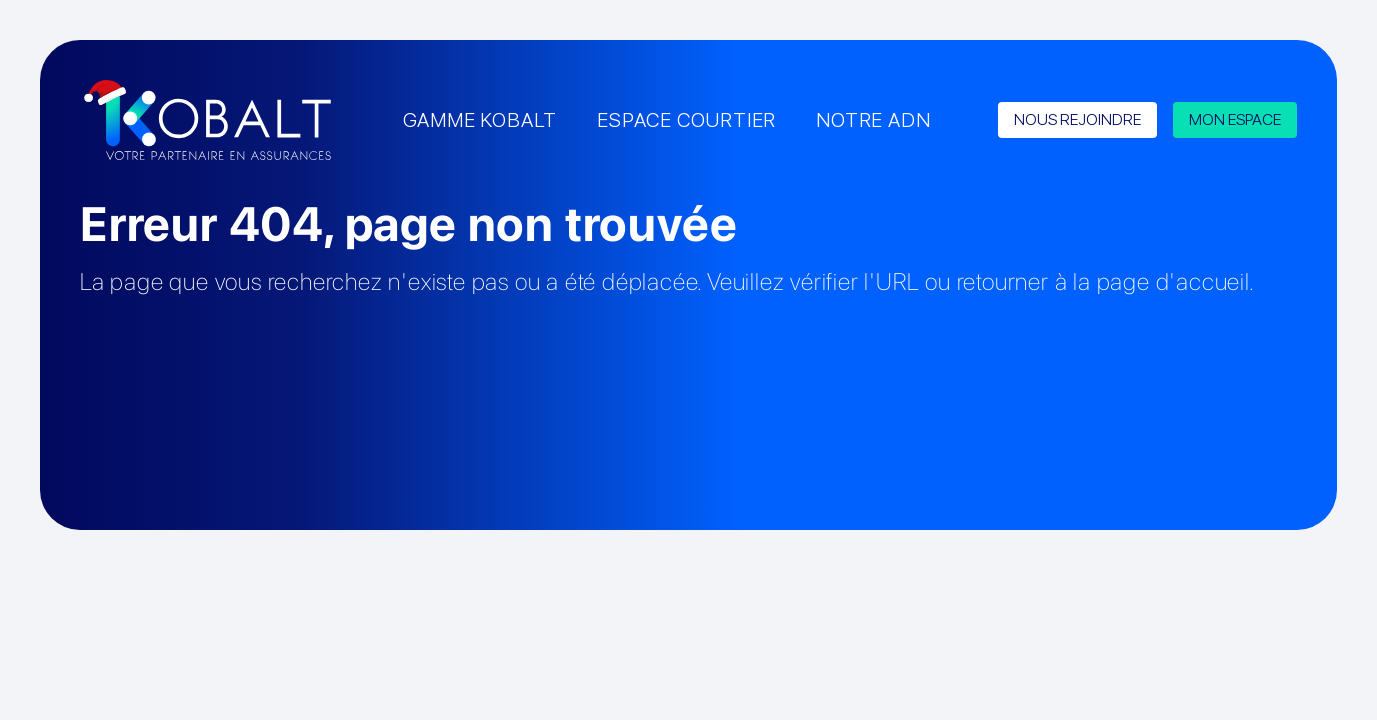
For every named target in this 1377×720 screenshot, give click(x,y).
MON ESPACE (1235, 119)
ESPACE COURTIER (686, 120)
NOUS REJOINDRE (1077, 119)
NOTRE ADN (873, 120)
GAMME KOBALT (480, 120)
